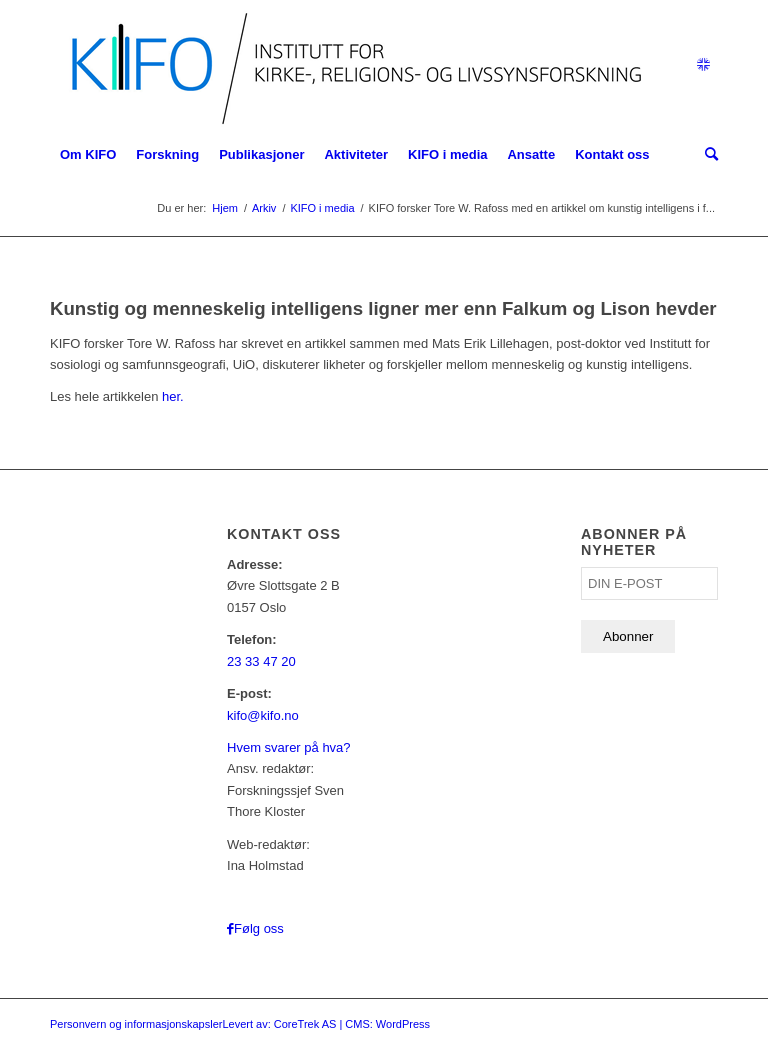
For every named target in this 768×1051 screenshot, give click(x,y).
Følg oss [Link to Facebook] (259, 928)
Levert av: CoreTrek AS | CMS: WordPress (326, 1024)
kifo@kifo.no (263, 715)
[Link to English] (703, 65)
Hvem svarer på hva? (289, 747)
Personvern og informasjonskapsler (136, 1024)
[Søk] (706, 155)
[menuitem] (88, 155)
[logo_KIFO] (351, 65)
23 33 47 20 (261, 661)
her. (173, 396)
